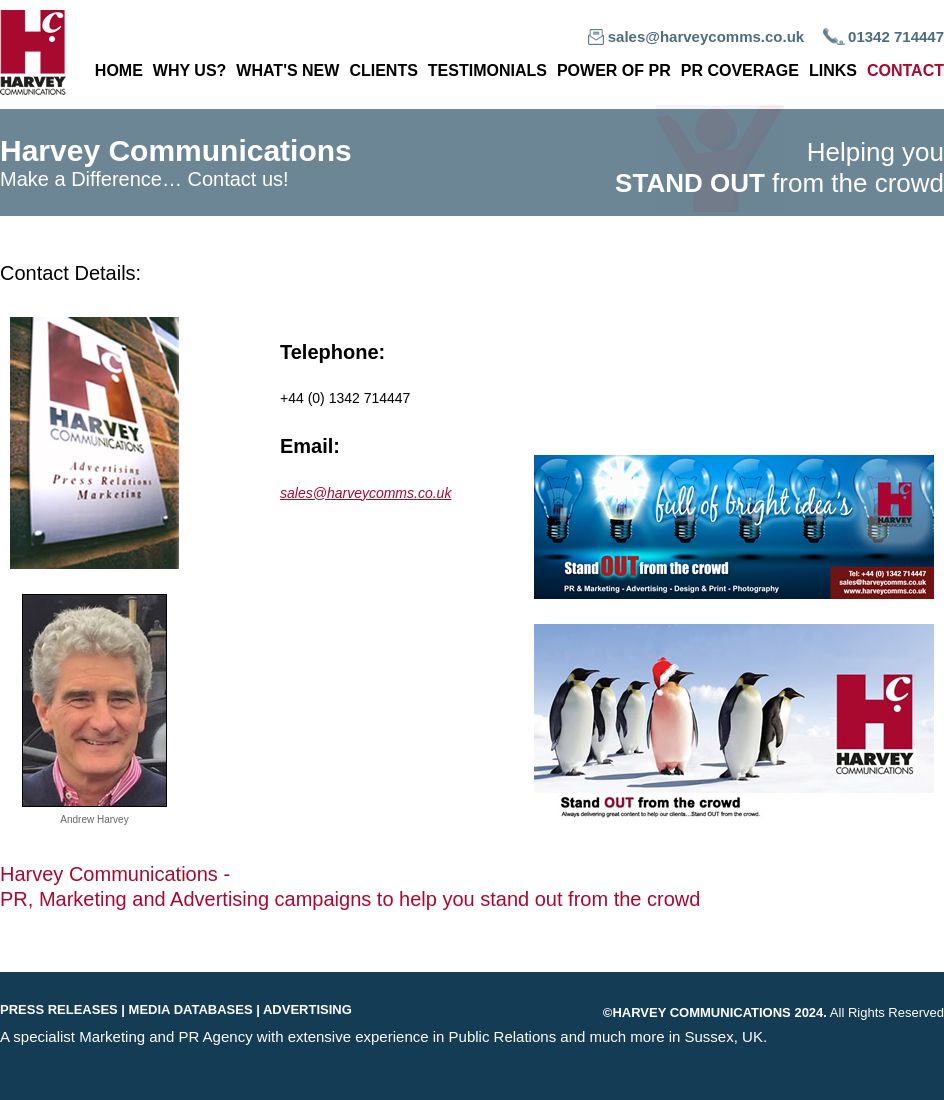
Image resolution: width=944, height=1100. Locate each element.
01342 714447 (896, 36)
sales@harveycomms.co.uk (706, 36)
